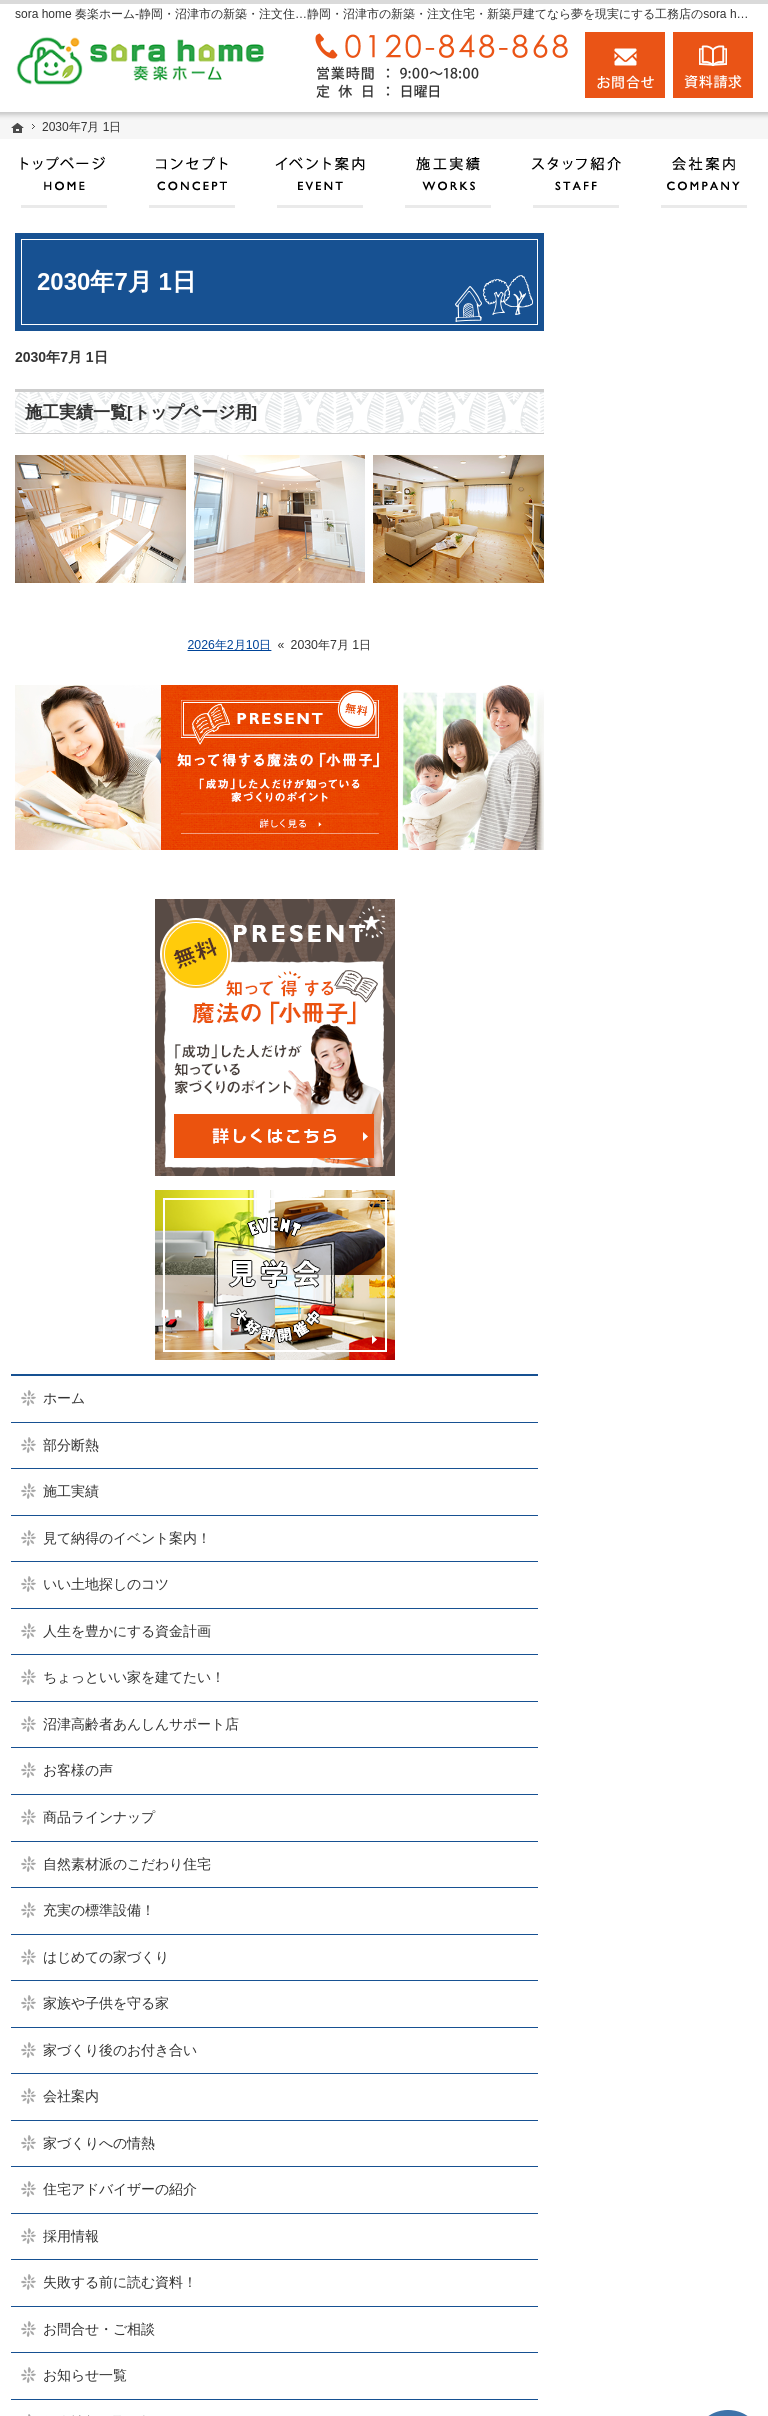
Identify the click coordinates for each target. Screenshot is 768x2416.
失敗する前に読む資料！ (669, 1635)
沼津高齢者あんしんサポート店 (669, 1006)
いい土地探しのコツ (669, 823)
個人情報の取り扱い (669, 1783)
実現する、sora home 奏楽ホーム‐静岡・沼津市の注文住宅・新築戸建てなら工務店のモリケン (390, 2381)
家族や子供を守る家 (669, 1312)
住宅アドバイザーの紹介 (669, 1524)
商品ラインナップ (662, 1108)
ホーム (627, 619)
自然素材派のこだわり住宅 (669, 1163)
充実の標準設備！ (662, 1218)
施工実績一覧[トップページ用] (141, 412)
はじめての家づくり (669, 1265)
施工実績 (634, 712)
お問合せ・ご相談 (662, 1690)
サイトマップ (648, 1829)
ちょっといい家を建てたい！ (669, 942)
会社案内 (634, 1422)
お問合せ (625, 65)
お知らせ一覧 (648, 1736)
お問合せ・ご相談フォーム (648, 2245)
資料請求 (713, 65)
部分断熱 (634, 666)
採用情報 (634, 1579)
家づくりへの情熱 (662, 1469)
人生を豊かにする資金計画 (669, 878)
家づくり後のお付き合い (669, 1367)
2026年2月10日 (229, 645)
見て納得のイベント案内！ (669, 768)
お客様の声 (641, 1061)
